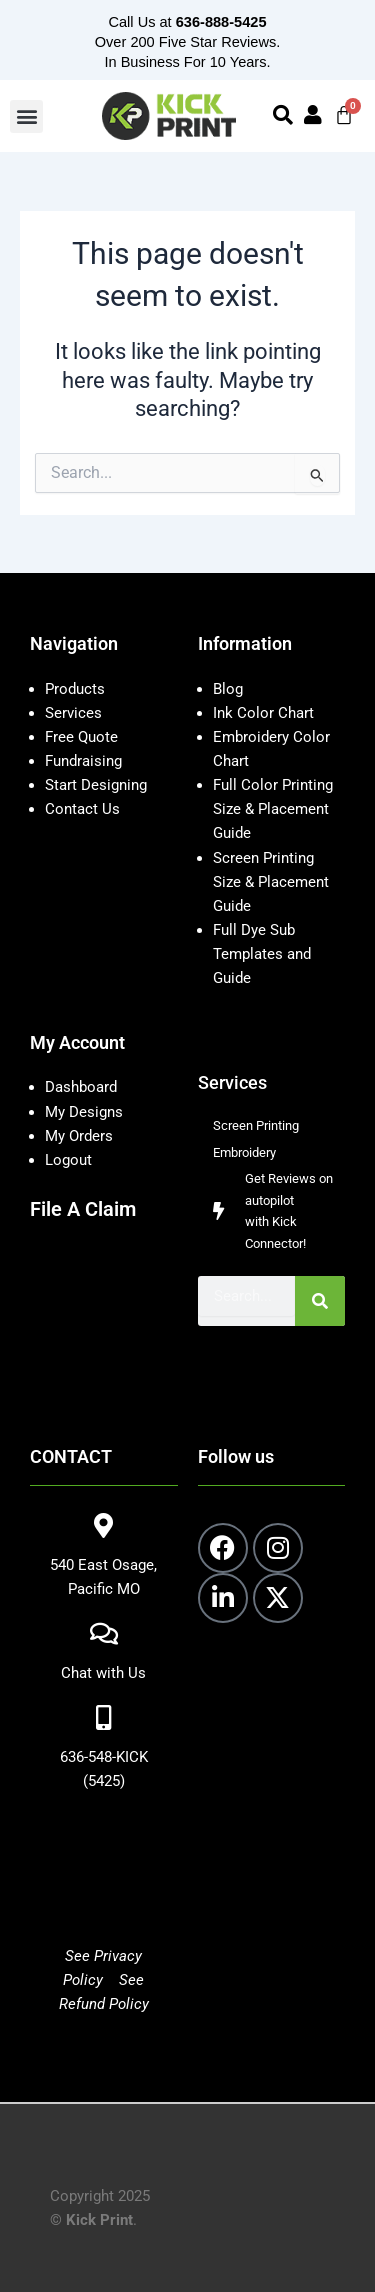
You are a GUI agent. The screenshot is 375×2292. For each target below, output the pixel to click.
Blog (228, 689)
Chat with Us (103, 1673)
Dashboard (81, 1087)
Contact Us (82, 809)
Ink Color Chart (263, 713)
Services (73, 713)
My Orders (79, 1136)
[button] (26, 116)
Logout (68, 1160)
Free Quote (81, 737)
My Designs (84, 1112)
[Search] (320, 1301)
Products (75, 689)
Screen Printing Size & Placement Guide (271, 882)
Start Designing (96, 785)
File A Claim (83, 1209)
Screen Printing (256, 1125)
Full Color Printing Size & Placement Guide (273, 809)
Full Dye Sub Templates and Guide (262, 954)
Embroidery (244, 1152)
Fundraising (83, 761)
